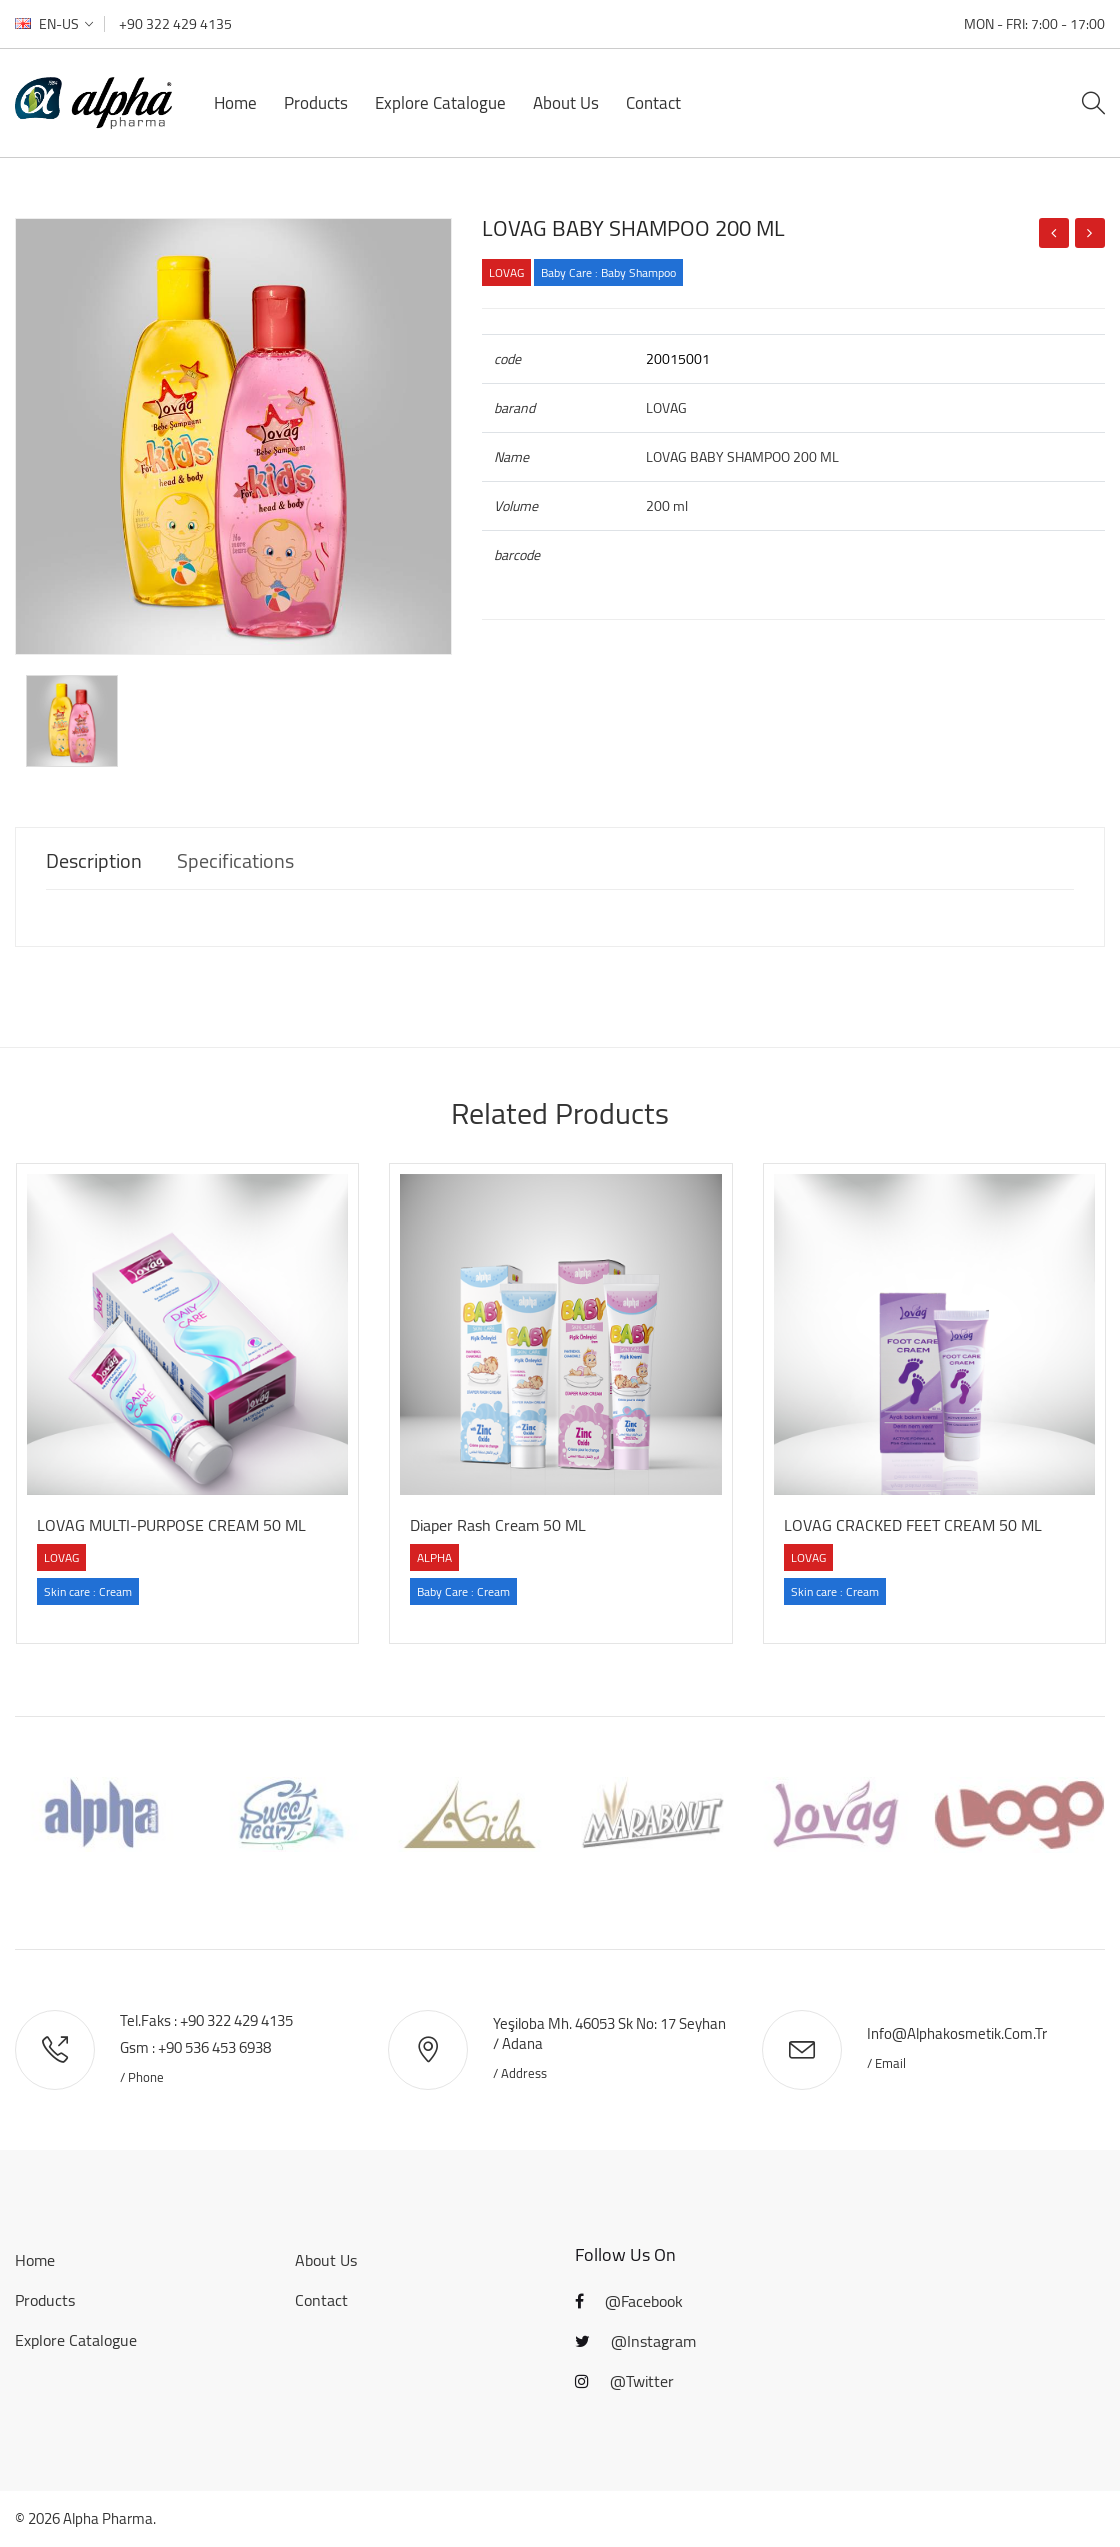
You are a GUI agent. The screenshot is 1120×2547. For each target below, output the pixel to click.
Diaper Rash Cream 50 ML (498, 1525)
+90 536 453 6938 (214, 2047)
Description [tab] (94, 861)
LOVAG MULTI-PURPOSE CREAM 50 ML (171, 1525)
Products (316, 103)
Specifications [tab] (235, 861)
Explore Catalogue (440, 103)
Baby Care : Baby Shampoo (608, 272)
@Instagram (635, 2341)
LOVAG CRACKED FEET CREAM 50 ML (913, 1525)
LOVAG (506, 272)
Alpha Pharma (108, 2518)
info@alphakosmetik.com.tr (957, 2033)
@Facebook (629, 2301)
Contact (653, 103)
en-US (54, 24)
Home (235, 103)
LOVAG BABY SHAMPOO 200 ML (633, 228)
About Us (566, 103)
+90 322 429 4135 (175, 24)
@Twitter (624, 2381)
